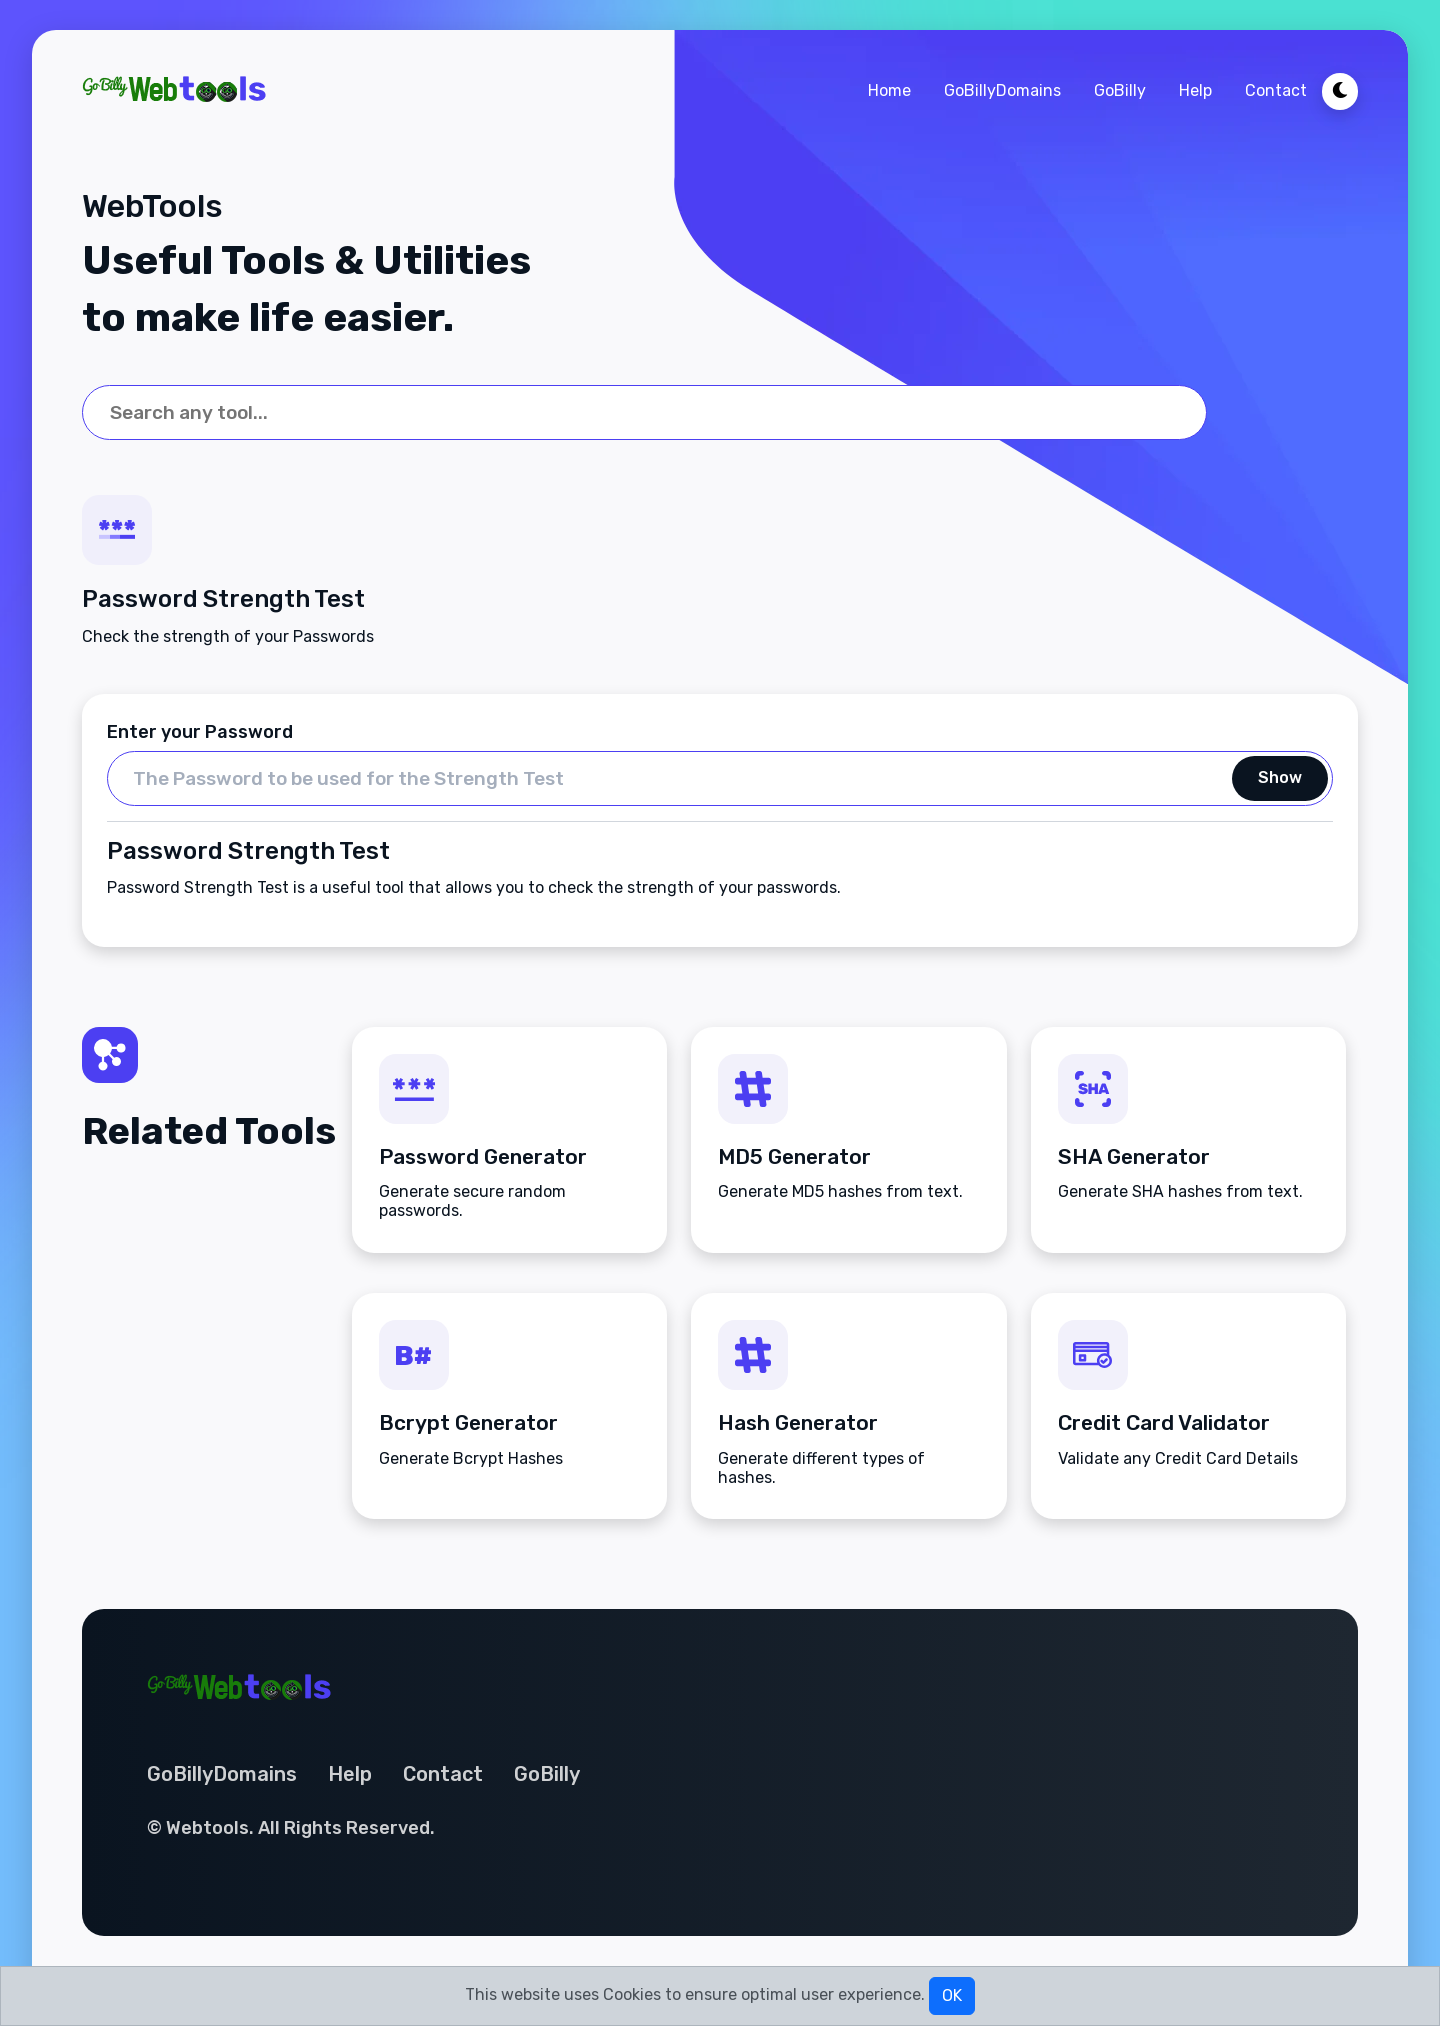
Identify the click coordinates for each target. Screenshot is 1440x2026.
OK (952, 1995)
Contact (1276, 90)
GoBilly (1120, 90)
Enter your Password (200, 732)
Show (1280, 778)
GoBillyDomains (1002, 90)
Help (1195, 90)
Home (889, 90)
